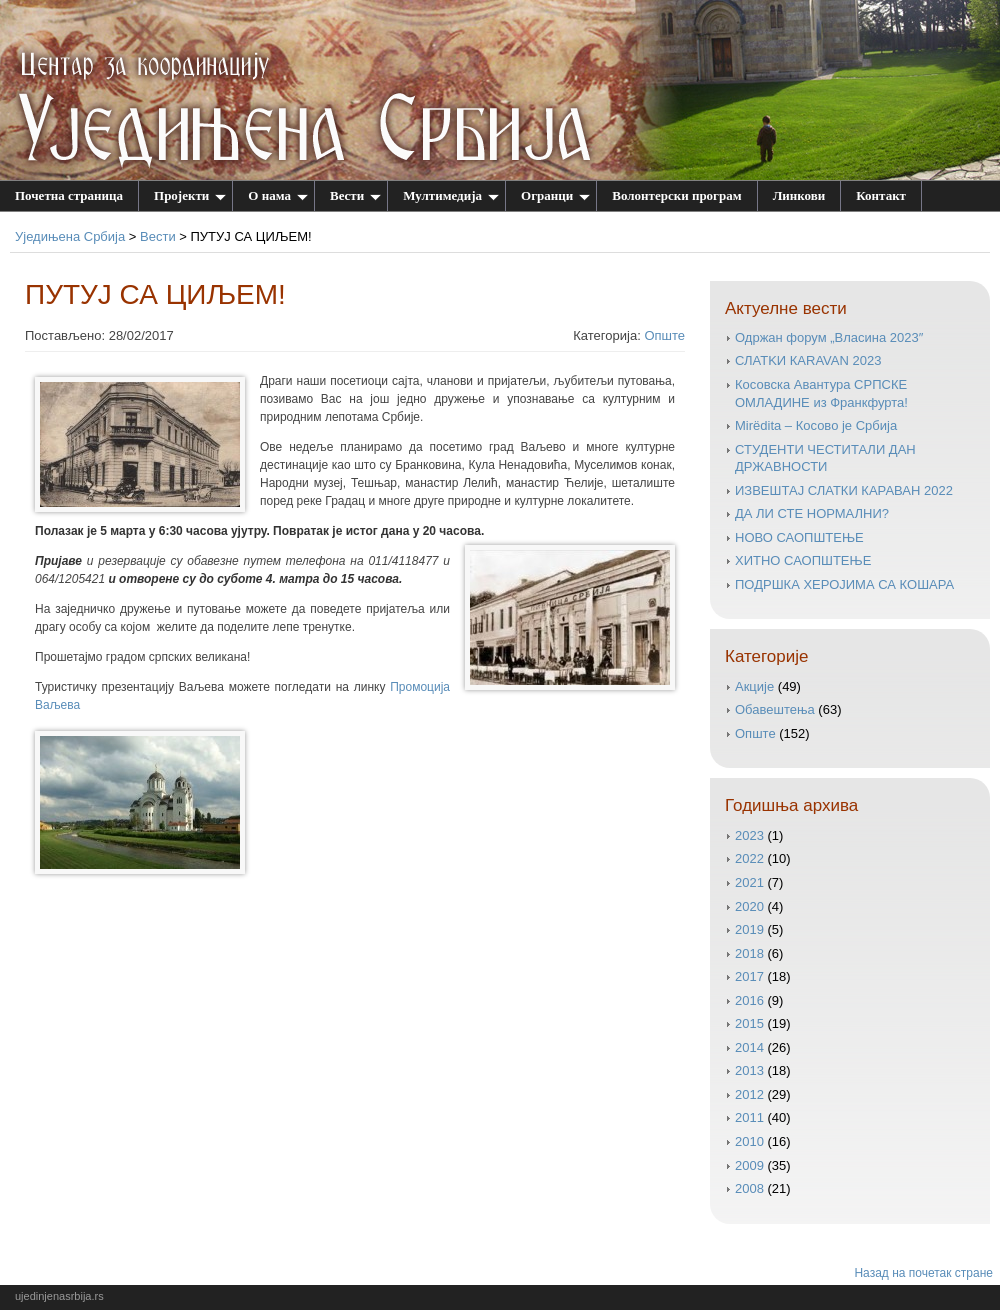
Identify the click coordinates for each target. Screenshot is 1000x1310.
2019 (749, 929)
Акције (754, 686)
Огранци (555, 195)
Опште (664, 335)
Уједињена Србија (70, 236)
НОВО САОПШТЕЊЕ (799, 537)
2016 (749, 1000)
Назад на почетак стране (923, 1273)
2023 (749, 835)
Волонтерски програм (676, 195)
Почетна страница (69, 195)
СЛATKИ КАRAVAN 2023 (808, 360)
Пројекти (190, 195)
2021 (749, 882)
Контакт (881, 195)
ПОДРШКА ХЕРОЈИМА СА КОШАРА (844, 584)
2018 (749, 953)
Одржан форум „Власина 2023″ (829, 337)
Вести (355, 195)
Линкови (799, 195)
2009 (749, 1165)
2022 (749, 858)
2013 (749, 1070)
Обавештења (775, 709)
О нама (278, 195)
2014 (749, 1047)
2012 (749, 1094)
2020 (749, 906)
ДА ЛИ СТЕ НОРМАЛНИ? (812, 513)
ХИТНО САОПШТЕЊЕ (803, 560)
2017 (749, 976)
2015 (749, 1023)
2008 (749, 1188)
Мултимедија (451, 195)
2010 (749, 1141)
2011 (749, 1117)
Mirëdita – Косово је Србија (816, 425)
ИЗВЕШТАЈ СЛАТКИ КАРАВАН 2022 (844, 490)
